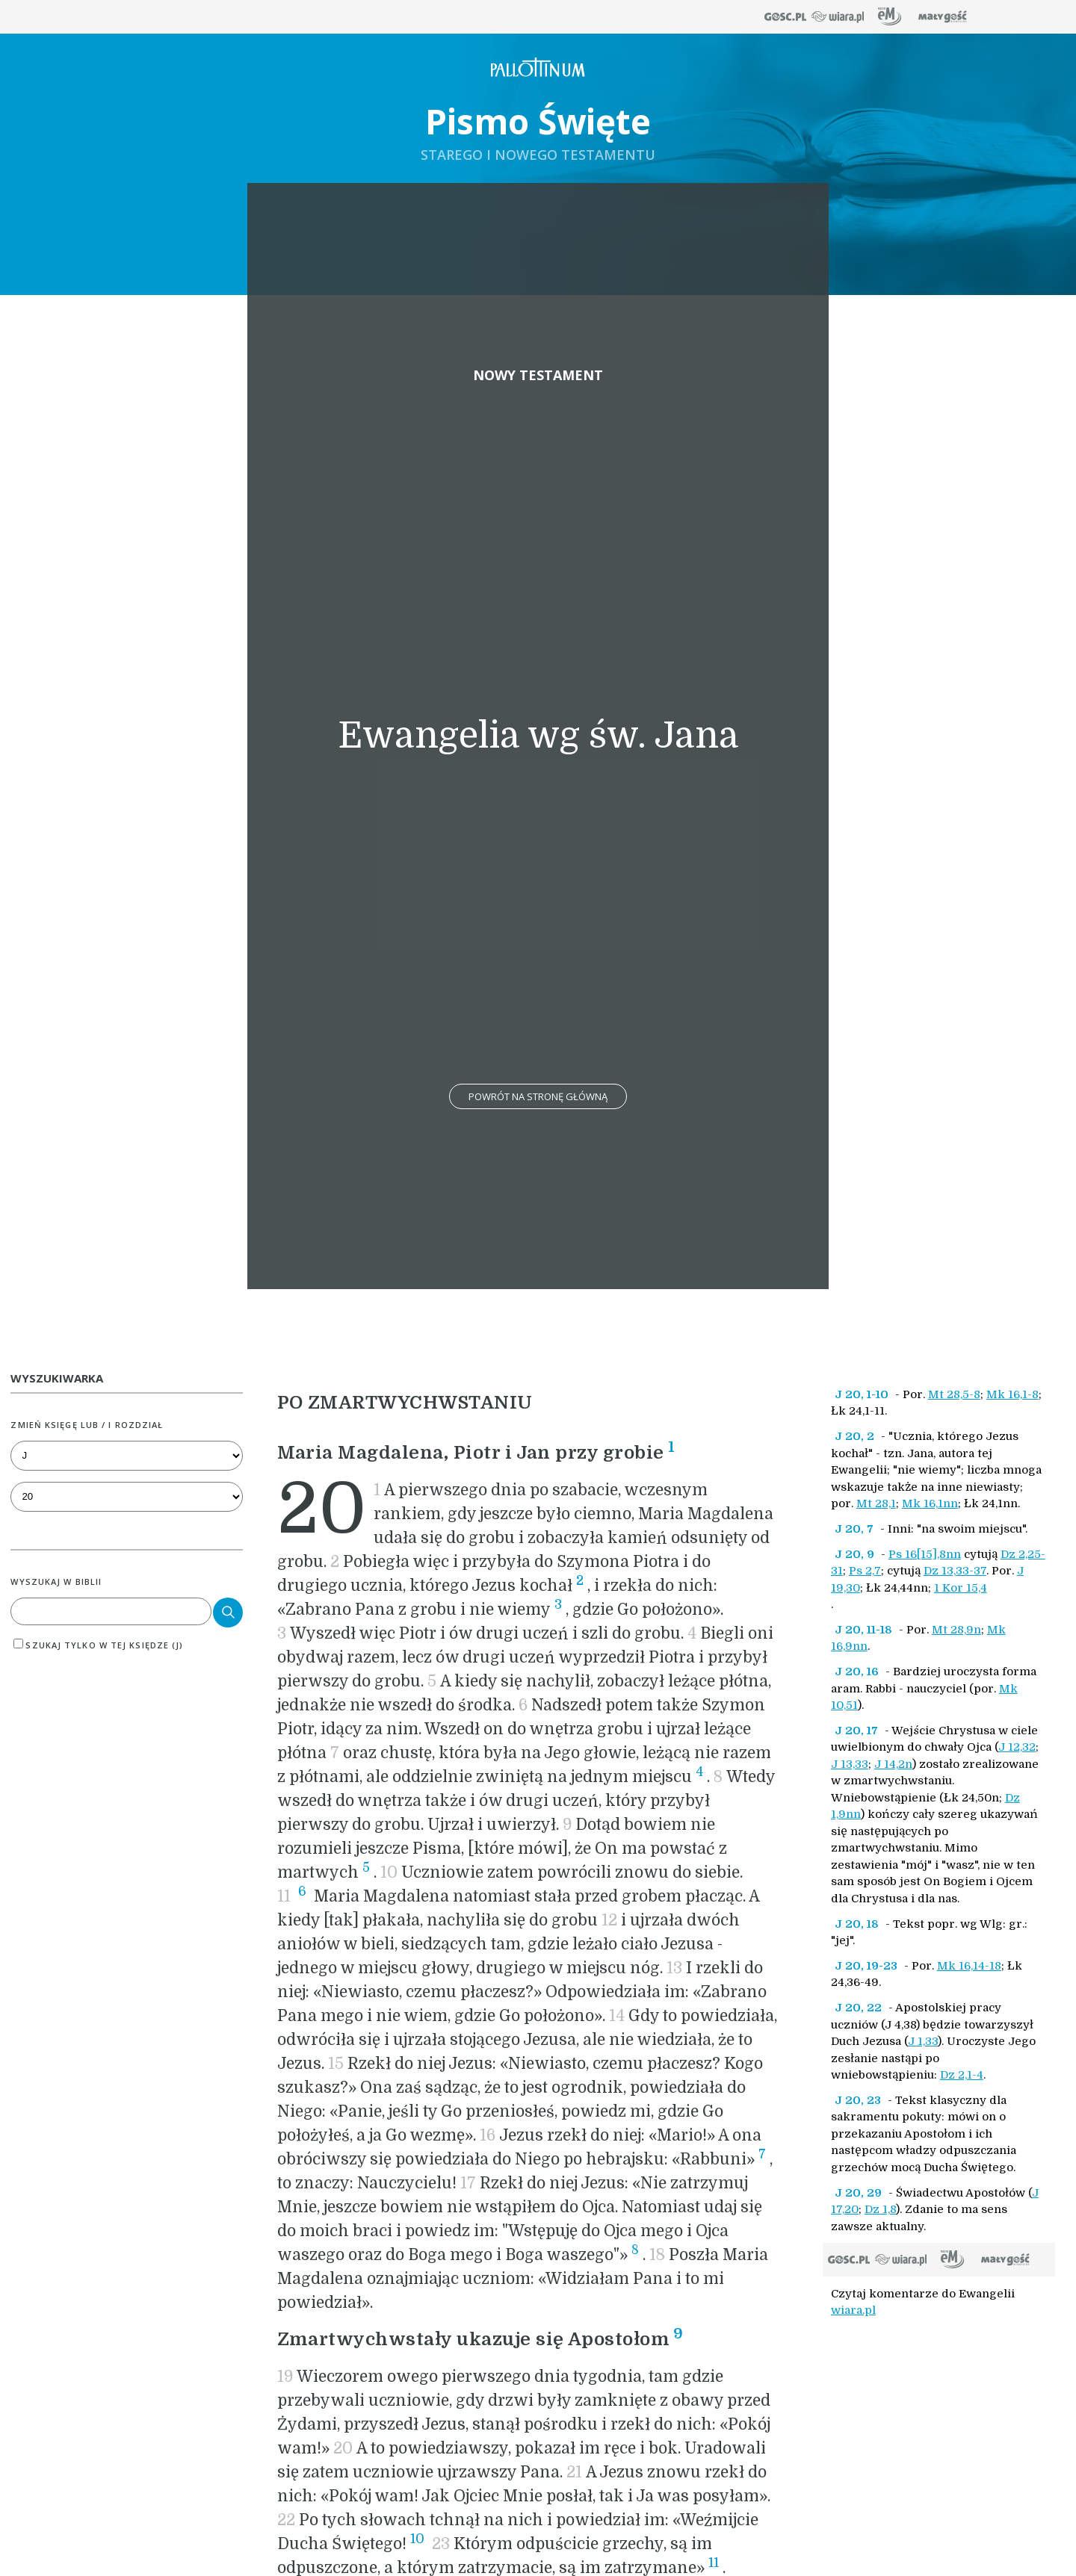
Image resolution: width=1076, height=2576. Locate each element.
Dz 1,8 (880, 2209)
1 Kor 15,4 (960, 1588)
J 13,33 (849, 1764)
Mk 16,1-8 (1012, 1394)
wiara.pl (853, 2310)
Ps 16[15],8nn (924, 1554)
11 (713, 2562)
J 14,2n (893, 1764)
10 (417, 2538)
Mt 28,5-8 (954, 1394)
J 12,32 (1017, 1747)
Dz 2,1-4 (961, 2075)
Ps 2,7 (865, 1570)
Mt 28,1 (876, 1503)
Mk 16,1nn (930, 1503)
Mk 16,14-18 (969, 1966)
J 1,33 (923, 2041)
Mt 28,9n (956, 1629)
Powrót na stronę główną (538, 1096)
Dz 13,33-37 (955, 1570)
